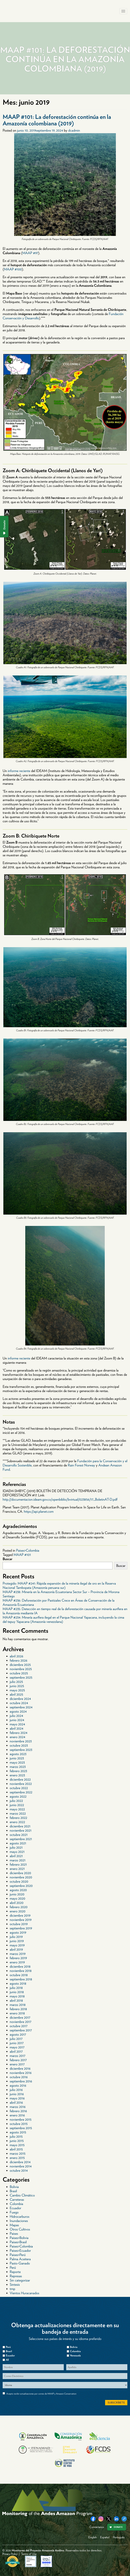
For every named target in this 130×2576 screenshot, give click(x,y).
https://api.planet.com (39, 1511)
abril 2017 (16, 2051)
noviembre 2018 (21, 1971)
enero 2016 (17, 2115)
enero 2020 (17, 1911)
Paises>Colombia (27, 1550)
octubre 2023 (19, 1745)
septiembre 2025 (21, 1677)
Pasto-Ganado (20, 2263)
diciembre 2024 (20, 1698)
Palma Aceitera (20, 2259)
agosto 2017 (18, 2034)
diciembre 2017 (20, 2017)
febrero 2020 (19, 1907)
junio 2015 (17, 2141)
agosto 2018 (18, 1983)
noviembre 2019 (20, 1920)
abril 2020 (16, 1903)
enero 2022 (17, 1822)
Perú (13, 2267)
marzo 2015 (17, 2153)
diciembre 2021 (20, 1826)
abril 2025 (16, 1694)
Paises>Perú (18, 2255)
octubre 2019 (19, 1924)
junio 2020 (17, 1894)
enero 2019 (17, 1962)
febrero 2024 (18, 1732)
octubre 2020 (19, 1881)
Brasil (13, 2191)
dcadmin (74, 130)
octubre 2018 (19, 1975)
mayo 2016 (17, 2098)
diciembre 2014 (20, 2162)
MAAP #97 (30, 253)
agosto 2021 (18, 1843)
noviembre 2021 (20, 1830)
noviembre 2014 (21, 2166)
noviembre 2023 (21, 1741)
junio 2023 (17, 1758)
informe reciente (19, 771)
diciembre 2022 (20, 1779)
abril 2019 (16, 1949)
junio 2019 (17, 1941)
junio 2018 (17, 1992)
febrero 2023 (18, 1771)
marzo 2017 (17, 2056)
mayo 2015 (17, 2145)
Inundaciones (19, 2221)
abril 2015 (16, 2149)
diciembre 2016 (20, 2068)
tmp (12, 2289)
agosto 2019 (18, 1932)
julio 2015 (16, 2136)
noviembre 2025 (21, 1669)
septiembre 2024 (21, 1707)
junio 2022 (17, 1805)
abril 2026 (16, 1656)
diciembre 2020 (20, 1873)
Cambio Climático (22, 2195)
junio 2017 (16, 2043)
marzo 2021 (17, 1860)
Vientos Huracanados (24, 2293)
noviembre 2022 (21, 1784)
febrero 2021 (18, 1864)
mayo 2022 (17, 1809)
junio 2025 (17, 1686)
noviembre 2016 (21, 2073)
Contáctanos (96, 2527)
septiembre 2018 (21, 1979)
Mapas (14, 2225)
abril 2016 (16, 2102)
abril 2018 (16, 2000)
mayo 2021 (17, 1852)
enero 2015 (17, 2158)
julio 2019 (16, 1937)
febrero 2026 (18, 1660)
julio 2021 (16, 1847)
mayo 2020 (17, 1898)
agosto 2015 (18, 2132)
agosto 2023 (18, 1754)
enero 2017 (17, 2064)
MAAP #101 (22, 1555)
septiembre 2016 (21, 2081)
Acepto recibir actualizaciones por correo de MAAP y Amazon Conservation (41, 2393)
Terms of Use (29, 2554)
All (7, 2359)
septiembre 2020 (21, 1886)
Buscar (7, 1559)
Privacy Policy (9, 2554)
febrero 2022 (18, 1818)
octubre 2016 (19, 2077)
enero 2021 (17, 1869)
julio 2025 (16, 1681)
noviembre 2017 (20, 2022)
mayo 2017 (17, 2047)
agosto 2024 (18, 1711)
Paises (14, 2233)
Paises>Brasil (18, 2242)
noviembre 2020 (21, 1877)
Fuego (14, 2212)
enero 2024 (17, 1737)
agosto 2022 (18, 1796)
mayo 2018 (17, 1996)
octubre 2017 (18, 2026)
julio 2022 (16, 1801)
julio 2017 (16, 2039)
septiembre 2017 (21, 2030)
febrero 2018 (18, 2009)
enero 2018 (17, 2013)
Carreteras (17, 2199)
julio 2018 (16, 1988)
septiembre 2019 (21, 1928)
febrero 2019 (18, 1958)
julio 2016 (16, 2090)
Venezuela (75, 2355)
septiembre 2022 (21, 1792)
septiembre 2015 (21, 2128)
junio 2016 (17, 2094)
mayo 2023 (17, 1762)
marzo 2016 (18, 2107)
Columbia (75, 2351)
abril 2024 (16, 1728)
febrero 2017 (18, 2060)
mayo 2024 (17, 1724)
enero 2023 (17, 1775)
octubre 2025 (19, 1673)
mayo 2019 (17, 1945)
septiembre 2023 (21, 1750)
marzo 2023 (18, 1767)
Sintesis (15, 2284)
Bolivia (14, 2187)
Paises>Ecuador (20, 2250)
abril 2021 (16, 1856)
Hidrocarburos (19, 2216)
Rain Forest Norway (81, 1465)
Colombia (16, 2204)
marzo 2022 (18, 1813)
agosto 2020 (18, 1890)
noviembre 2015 (20, 2119)
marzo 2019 (17, 1954)
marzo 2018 (18, 2005)
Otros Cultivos (20, 2229)
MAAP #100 (13, 269)
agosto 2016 (18, 2085)
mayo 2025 (17, 1690)
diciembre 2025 (20, 1664)
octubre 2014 (19, 2170)
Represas (16, 2276)
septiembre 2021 (21, 1839)
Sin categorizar (20, 2280)
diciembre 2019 (20, 1915)
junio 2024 (17, 1720)
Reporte (15, 2272)
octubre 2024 (19, 1703)
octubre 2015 (19, 2124)
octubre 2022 (19, 1788)
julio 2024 (16, 1715)
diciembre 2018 (20, 1966)
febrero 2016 (18, 2111)
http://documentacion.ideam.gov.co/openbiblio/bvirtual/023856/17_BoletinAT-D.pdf (60, 1499)
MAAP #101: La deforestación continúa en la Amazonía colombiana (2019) (57, 120)
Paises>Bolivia (19, 2238)
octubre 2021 (19, 1835)
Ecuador (15, 2208)
